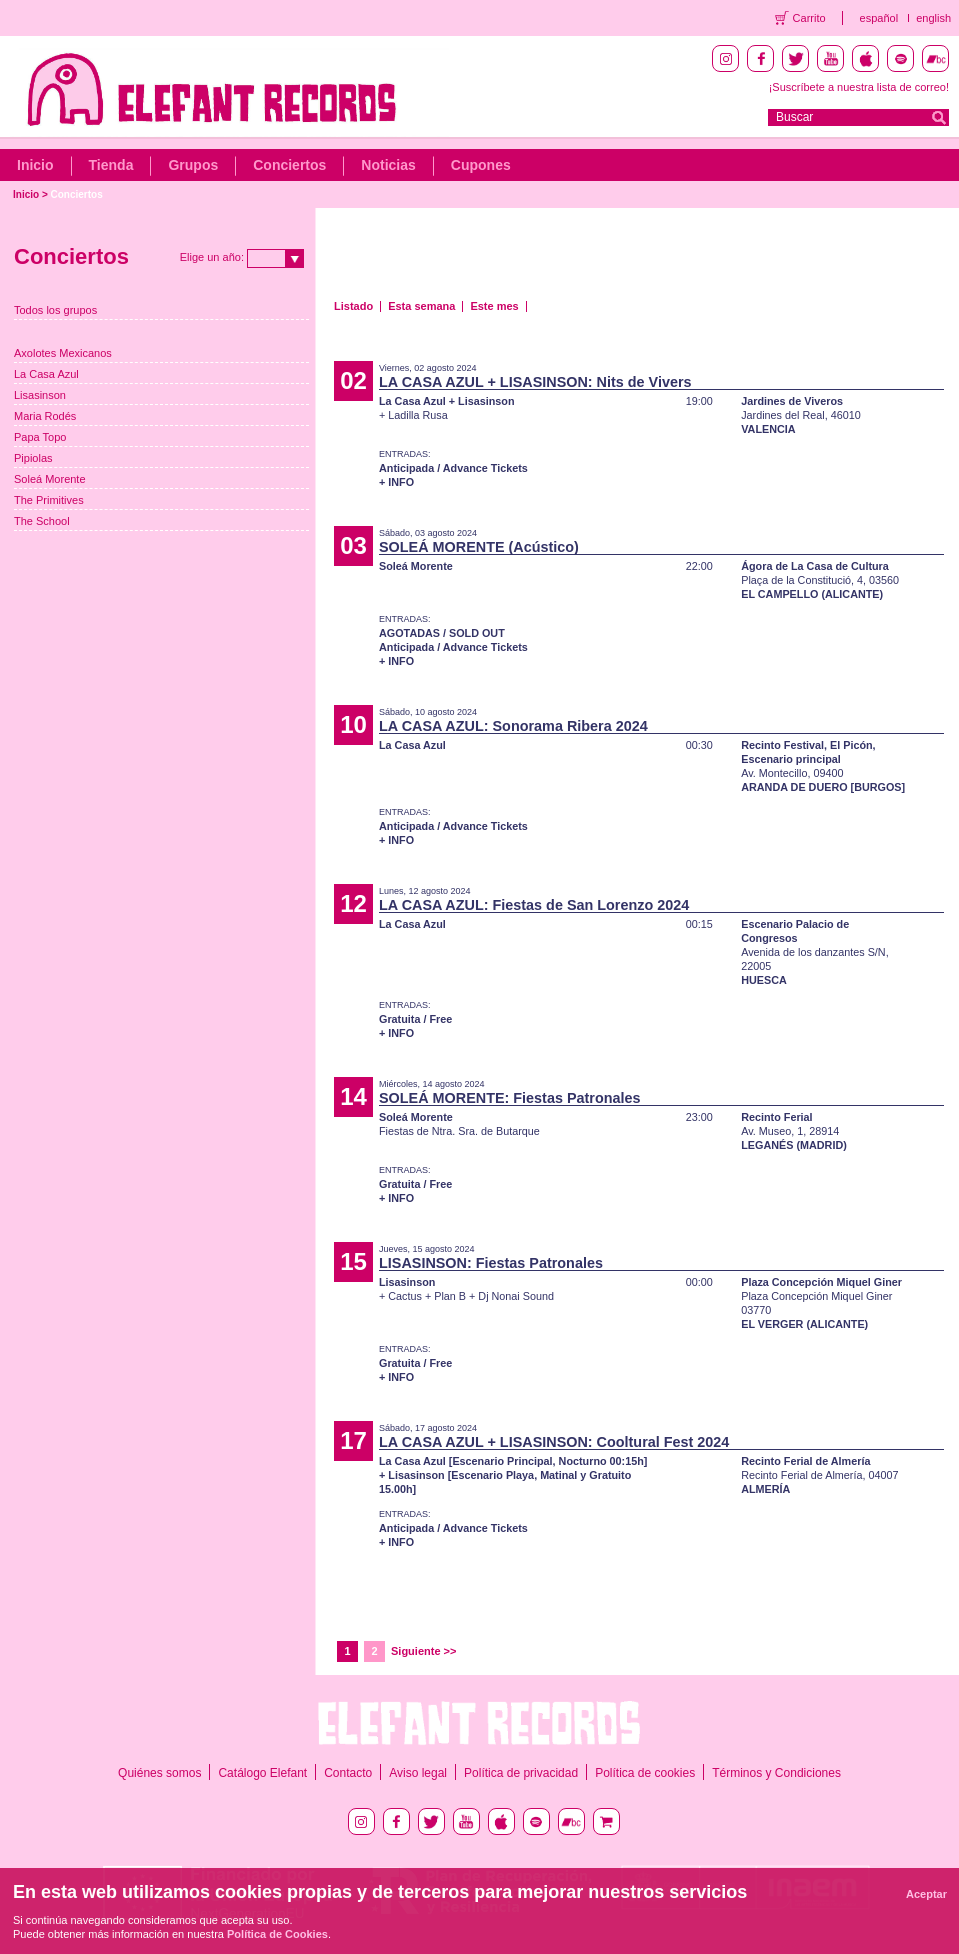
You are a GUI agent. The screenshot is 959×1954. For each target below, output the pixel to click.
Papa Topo (40, 437)
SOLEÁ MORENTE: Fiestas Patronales (510, 1098)
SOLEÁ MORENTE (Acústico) (479, 547)
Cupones (481, 165)
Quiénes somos (159, 1773)
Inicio (35, 165)
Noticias (388, 165)
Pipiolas (33, 458)
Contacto (348, 1773)
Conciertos (289, 165)
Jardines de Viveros (792, 401)
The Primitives (49, 500)
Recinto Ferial (776, 1117)
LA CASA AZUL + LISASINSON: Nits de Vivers (535, 382)
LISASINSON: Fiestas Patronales (491, 1263)
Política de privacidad (521, 1773)
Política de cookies (645, 1773)
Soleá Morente (50, 479)
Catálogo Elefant (262, 1773)
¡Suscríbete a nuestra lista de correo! (859, 87)
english (933, 18)
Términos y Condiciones (776, 1773)
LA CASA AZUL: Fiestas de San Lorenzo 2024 (534, 905)
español (879, 18)
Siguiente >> (423, 1651)
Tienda (111, 165)
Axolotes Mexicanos (63, 353)
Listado (353, 306)
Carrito (809, 18)
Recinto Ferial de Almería (805, 1461)
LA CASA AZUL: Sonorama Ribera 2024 (513, 726)
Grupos (193, 165)
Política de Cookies (277, 1934)
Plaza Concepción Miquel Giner (821, 1282)
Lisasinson (40, 395)
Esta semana (421, 306)
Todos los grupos (55, 310)
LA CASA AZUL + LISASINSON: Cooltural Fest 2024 (554, 1442)
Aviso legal (418, 1773)
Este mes (494, 306)
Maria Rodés (45, 416)
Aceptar (926, 1894)
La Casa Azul (46, 374)
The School (42, 521)
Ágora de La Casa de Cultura (815, 566)
